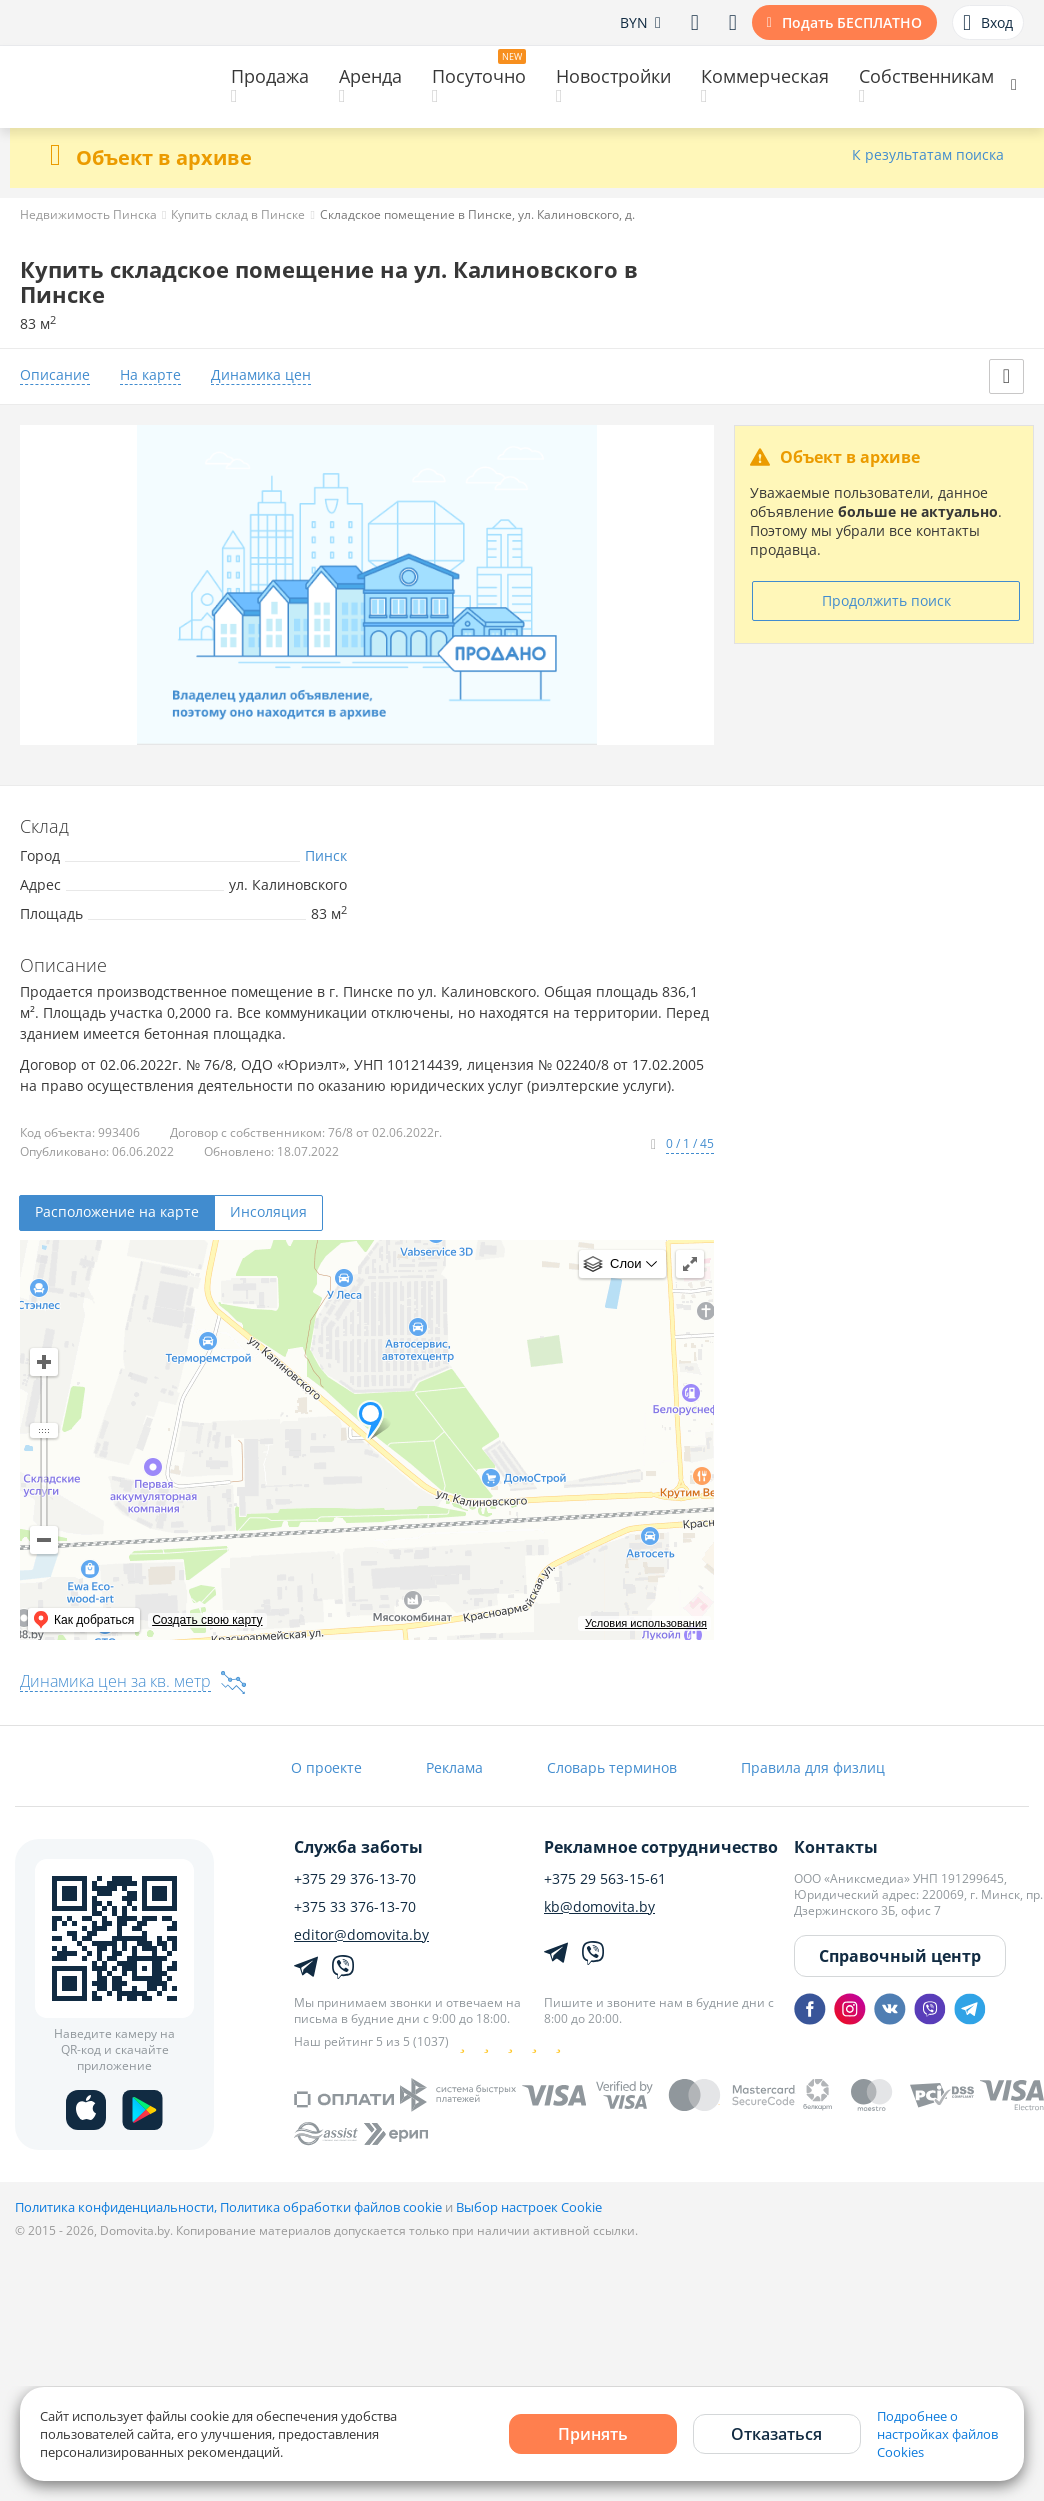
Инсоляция (268, 1211)
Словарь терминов (612, 1767)
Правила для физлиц (813, 1767)
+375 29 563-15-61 (605, 1879)
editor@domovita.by (361, 1935)
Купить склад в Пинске (238, 214)
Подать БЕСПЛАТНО (852, 22)
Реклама (454, 1767)
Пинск (326, 855)
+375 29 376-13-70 (355, 1879)
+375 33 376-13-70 (355, 1907)
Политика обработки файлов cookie (331, 2207)
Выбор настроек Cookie (529, 2207)
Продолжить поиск (886, 600)
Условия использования (646, 1623)
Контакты (836, 1847)
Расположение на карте (117, 1211)
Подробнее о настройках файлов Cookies (937, 2434)
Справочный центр (900, 1956)
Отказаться (776, 2434)
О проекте (326, 1767)
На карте (150, 375)
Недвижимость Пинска (88, 214)
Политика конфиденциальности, (117, 2207)
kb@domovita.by (599, 1907)
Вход (988, 23)
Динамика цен (261, 375)
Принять (593, 2434)
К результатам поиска (928, 155)
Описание (55, 375)
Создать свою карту (207, 1620)
